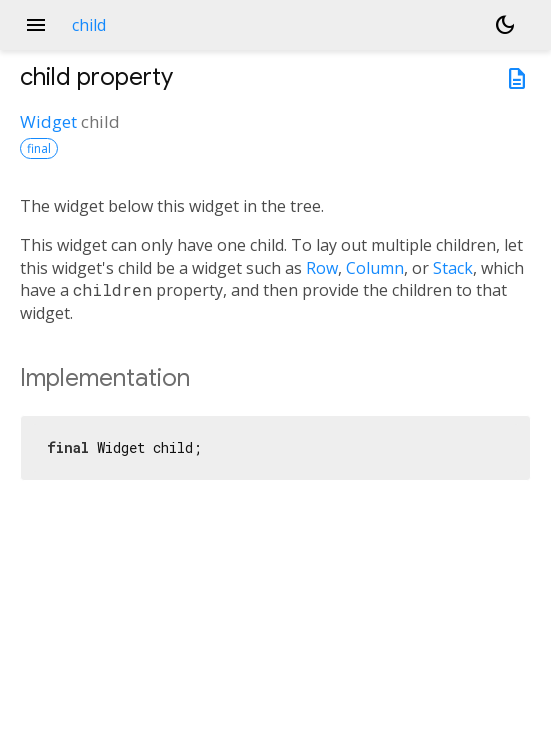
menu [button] (36, 25)
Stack (453, 268)
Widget (48, 121)
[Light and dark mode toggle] (505, 25)
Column (375, 268)
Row (322, 268)
